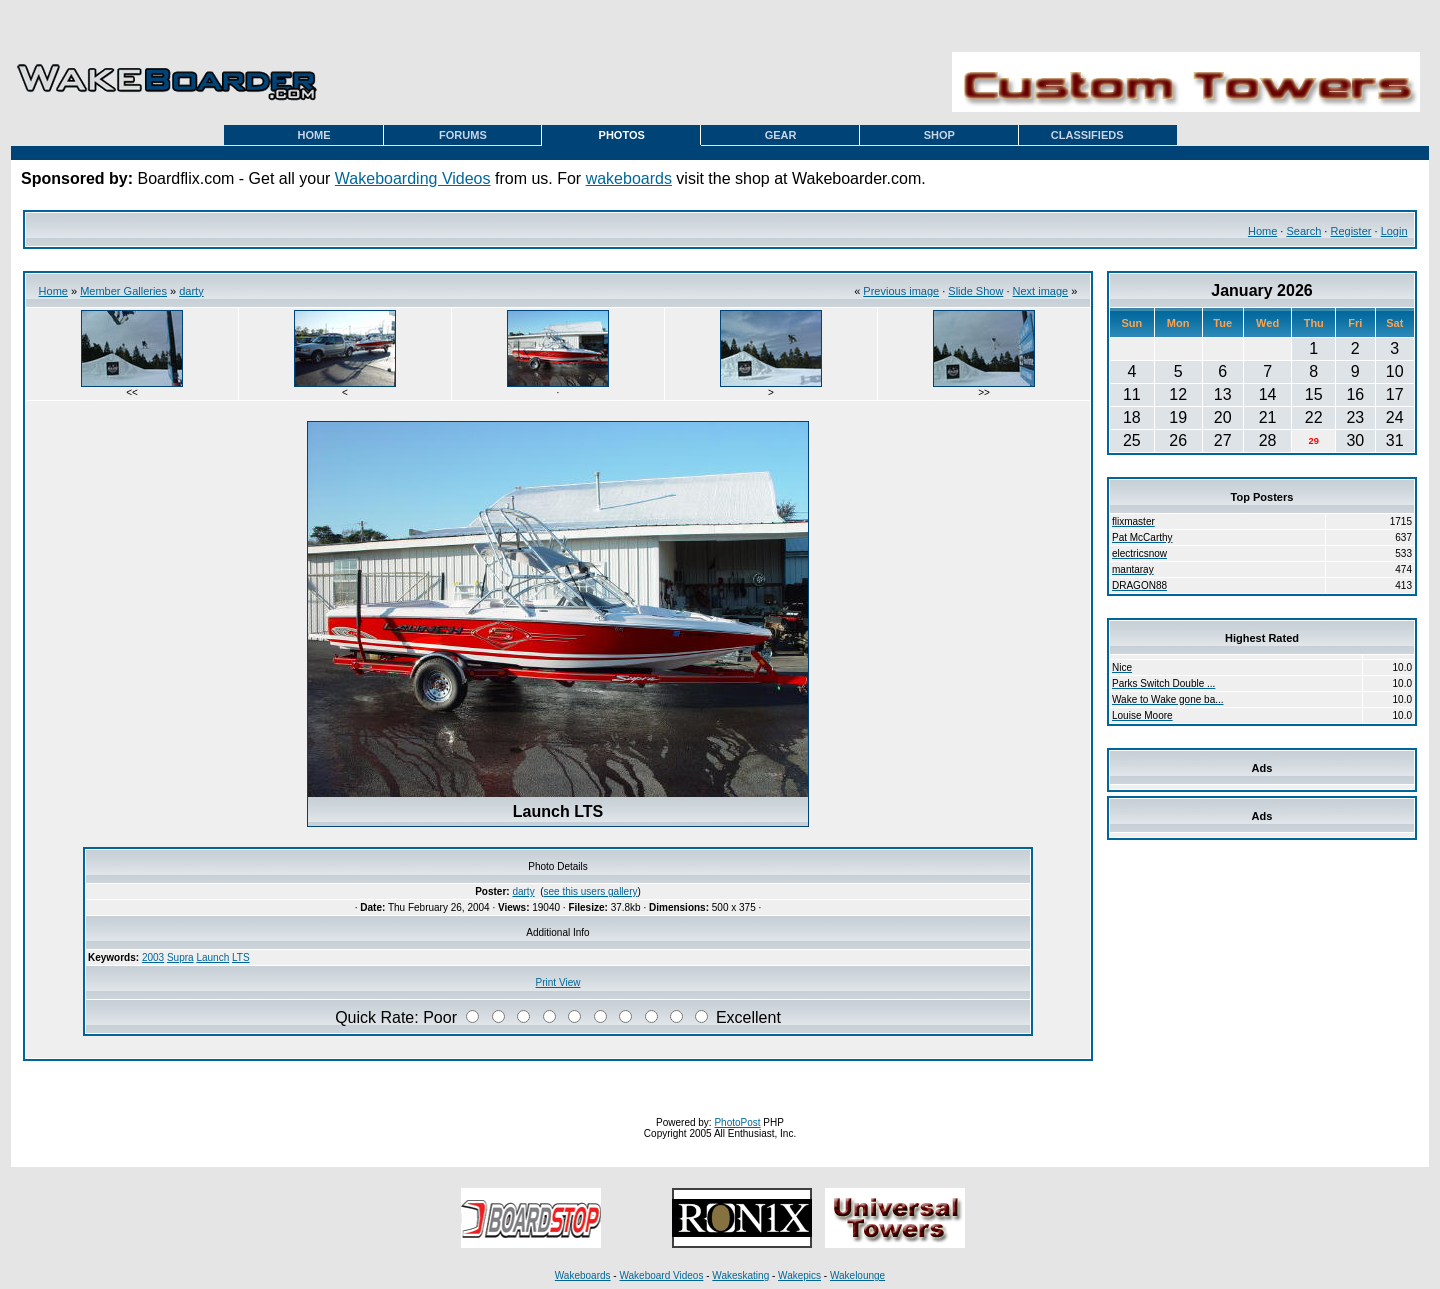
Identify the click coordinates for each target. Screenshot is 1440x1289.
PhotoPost (737, 1122)
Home (1262, 231)
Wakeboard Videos (661, 1275)
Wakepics (799, 1275)
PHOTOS (622, 135)
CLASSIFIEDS (1087, 135)
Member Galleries (123, 291)
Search (1303, 231)
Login (1394, 231)
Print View (558, 982)
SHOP (939, 135)
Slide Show (975, 291)
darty (191, 291)
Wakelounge (857, 1275)
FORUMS (463, 135)
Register (1350, 231)
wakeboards (629, 178)
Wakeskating (740, 1275)
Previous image (901, 291)
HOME (314, 135)
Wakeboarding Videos (413, 178)
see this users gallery (591, 891)
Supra (180, 957)
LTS (241, 957)
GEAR (781, 135)
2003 (153, 957)
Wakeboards (583, 1275)
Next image (1041, 291)
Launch (212, 957)
